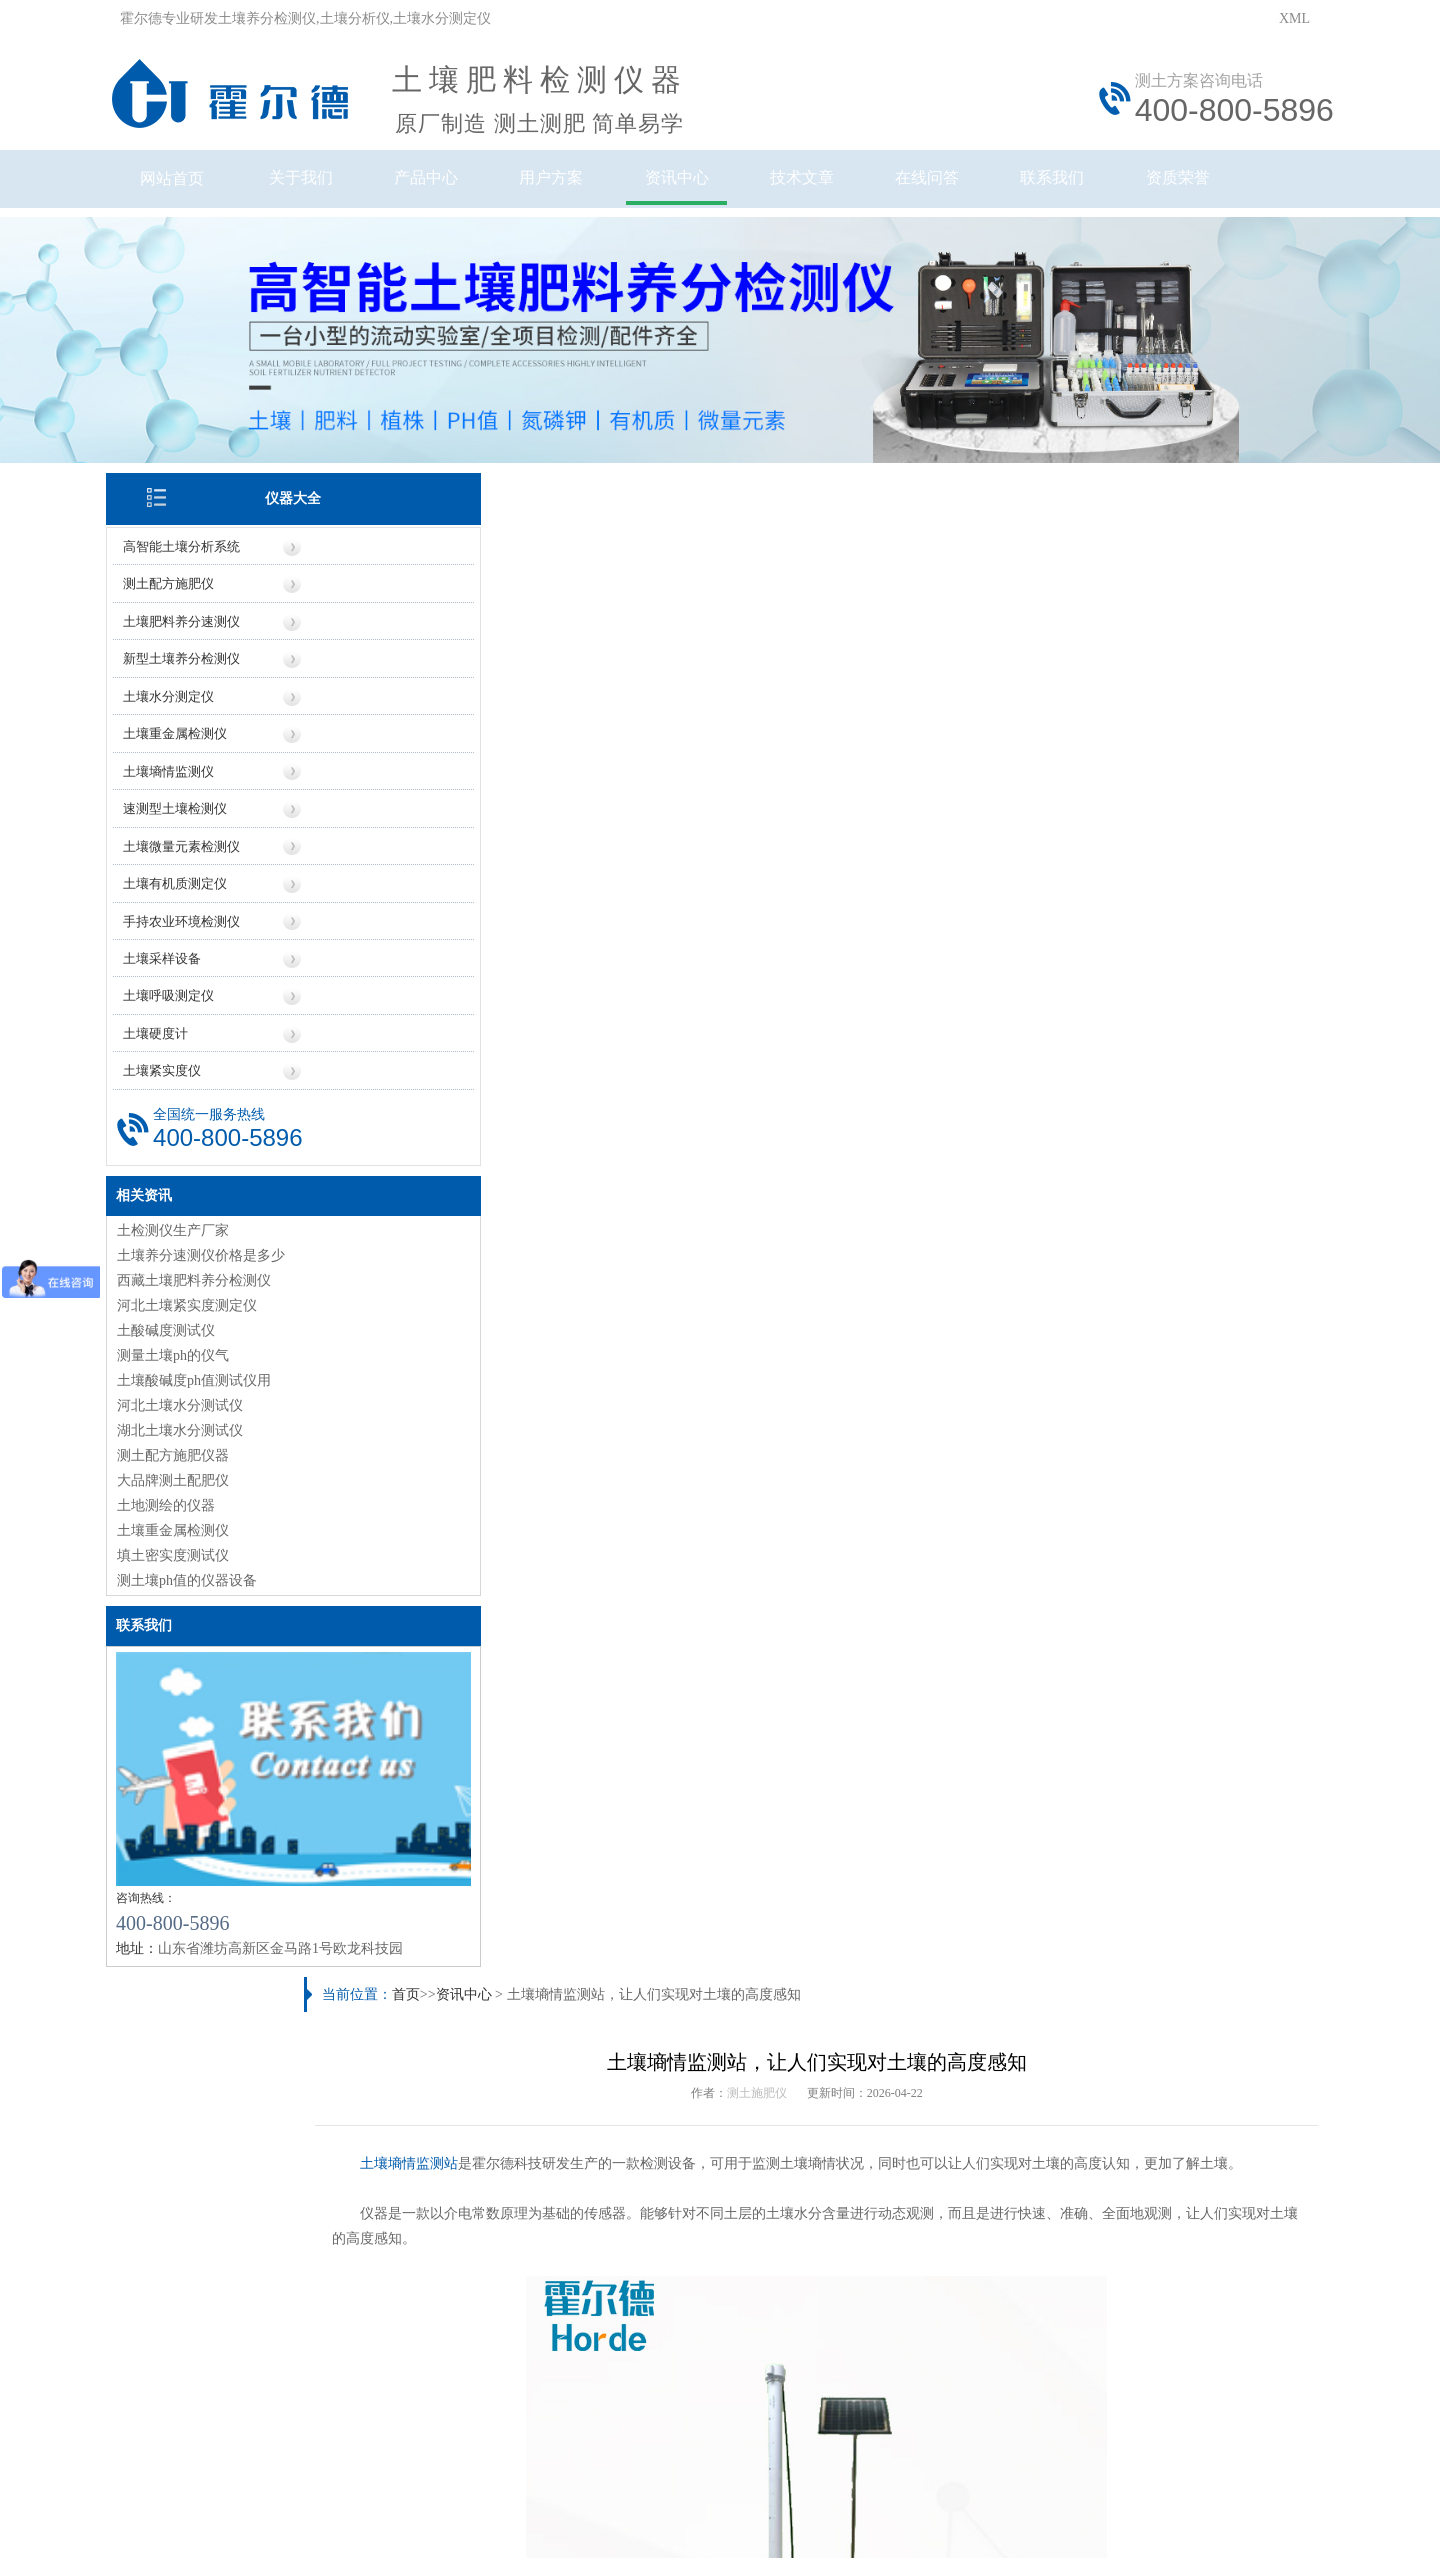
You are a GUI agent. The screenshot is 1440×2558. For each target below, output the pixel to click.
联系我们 (1110, 187)
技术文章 (846, 187)
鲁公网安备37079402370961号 (657, 2406)
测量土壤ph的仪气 (187, 1329)
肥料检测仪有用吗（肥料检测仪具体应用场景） (516, 2006)
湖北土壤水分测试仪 (194, 1404)
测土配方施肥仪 (182, 564)
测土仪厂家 (404, 2105)
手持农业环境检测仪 (195, 897)
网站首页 (186, 187)
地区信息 (772, 2232)
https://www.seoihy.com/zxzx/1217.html (561, 1373)
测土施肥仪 (772, 570)
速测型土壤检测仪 (189, 786)
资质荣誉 (1242, 187)
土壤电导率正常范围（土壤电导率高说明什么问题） (530, 1941)
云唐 (390, 2496)
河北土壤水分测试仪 (194, 1379)
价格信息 (565, 2232)
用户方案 (582, 187)
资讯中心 (714, 187)
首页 (450, 469)
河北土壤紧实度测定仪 (201, 1279)
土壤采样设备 (176, 934)
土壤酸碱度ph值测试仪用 (208, 1354)
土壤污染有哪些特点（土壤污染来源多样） (502, 1876)
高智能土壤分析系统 (195, 527)
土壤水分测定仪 (182, 675)
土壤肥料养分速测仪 (195, 601)
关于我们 (318, 187)
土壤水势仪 (1195, 1762)
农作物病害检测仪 (473, 1762)
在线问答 (978, 187)
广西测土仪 (879, 2105)
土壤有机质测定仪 (189, 860)
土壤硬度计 (169, 1008)
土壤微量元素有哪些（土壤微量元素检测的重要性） (1005, 2039)
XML (1294, 18)
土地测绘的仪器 (180, 1479)
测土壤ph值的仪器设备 (201, 1554)
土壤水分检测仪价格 (432, 2138)
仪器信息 (461, 2232)
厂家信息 (668, 2232)
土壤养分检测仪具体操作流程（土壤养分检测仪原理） (1012, 1843)
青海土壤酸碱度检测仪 (914, 2072)
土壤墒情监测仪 (182, 749)
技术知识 (979, 2232)
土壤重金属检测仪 (189, 712)
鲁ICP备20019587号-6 (484, 2406)
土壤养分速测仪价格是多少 (215, 1229)
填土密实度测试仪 (187, 1529)
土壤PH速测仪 (953, 1762)
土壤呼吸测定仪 (182, 971)
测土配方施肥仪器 (187, 1429)
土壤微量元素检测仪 (195, 823)
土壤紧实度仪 (176, 1045)
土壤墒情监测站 (455, 640)
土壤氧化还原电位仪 (714, 1762)
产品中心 (450, 187)
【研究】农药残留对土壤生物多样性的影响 (977, 2006)
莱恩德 (426, 2496)
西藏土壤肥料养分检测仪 (208, 1254)
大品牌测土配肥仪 (187, 1454)
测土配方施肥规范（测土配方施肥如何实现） (509, 1843)
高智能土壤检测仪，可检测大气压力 (512, 1416)
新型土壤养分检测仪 (195, 638)
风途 (361, 2496)
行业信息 (875, 2232)
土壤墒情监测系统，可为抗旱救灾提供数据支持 (1149, 1416)
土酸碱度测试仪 (180, 1304)
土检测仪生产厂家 (187, 1204)
